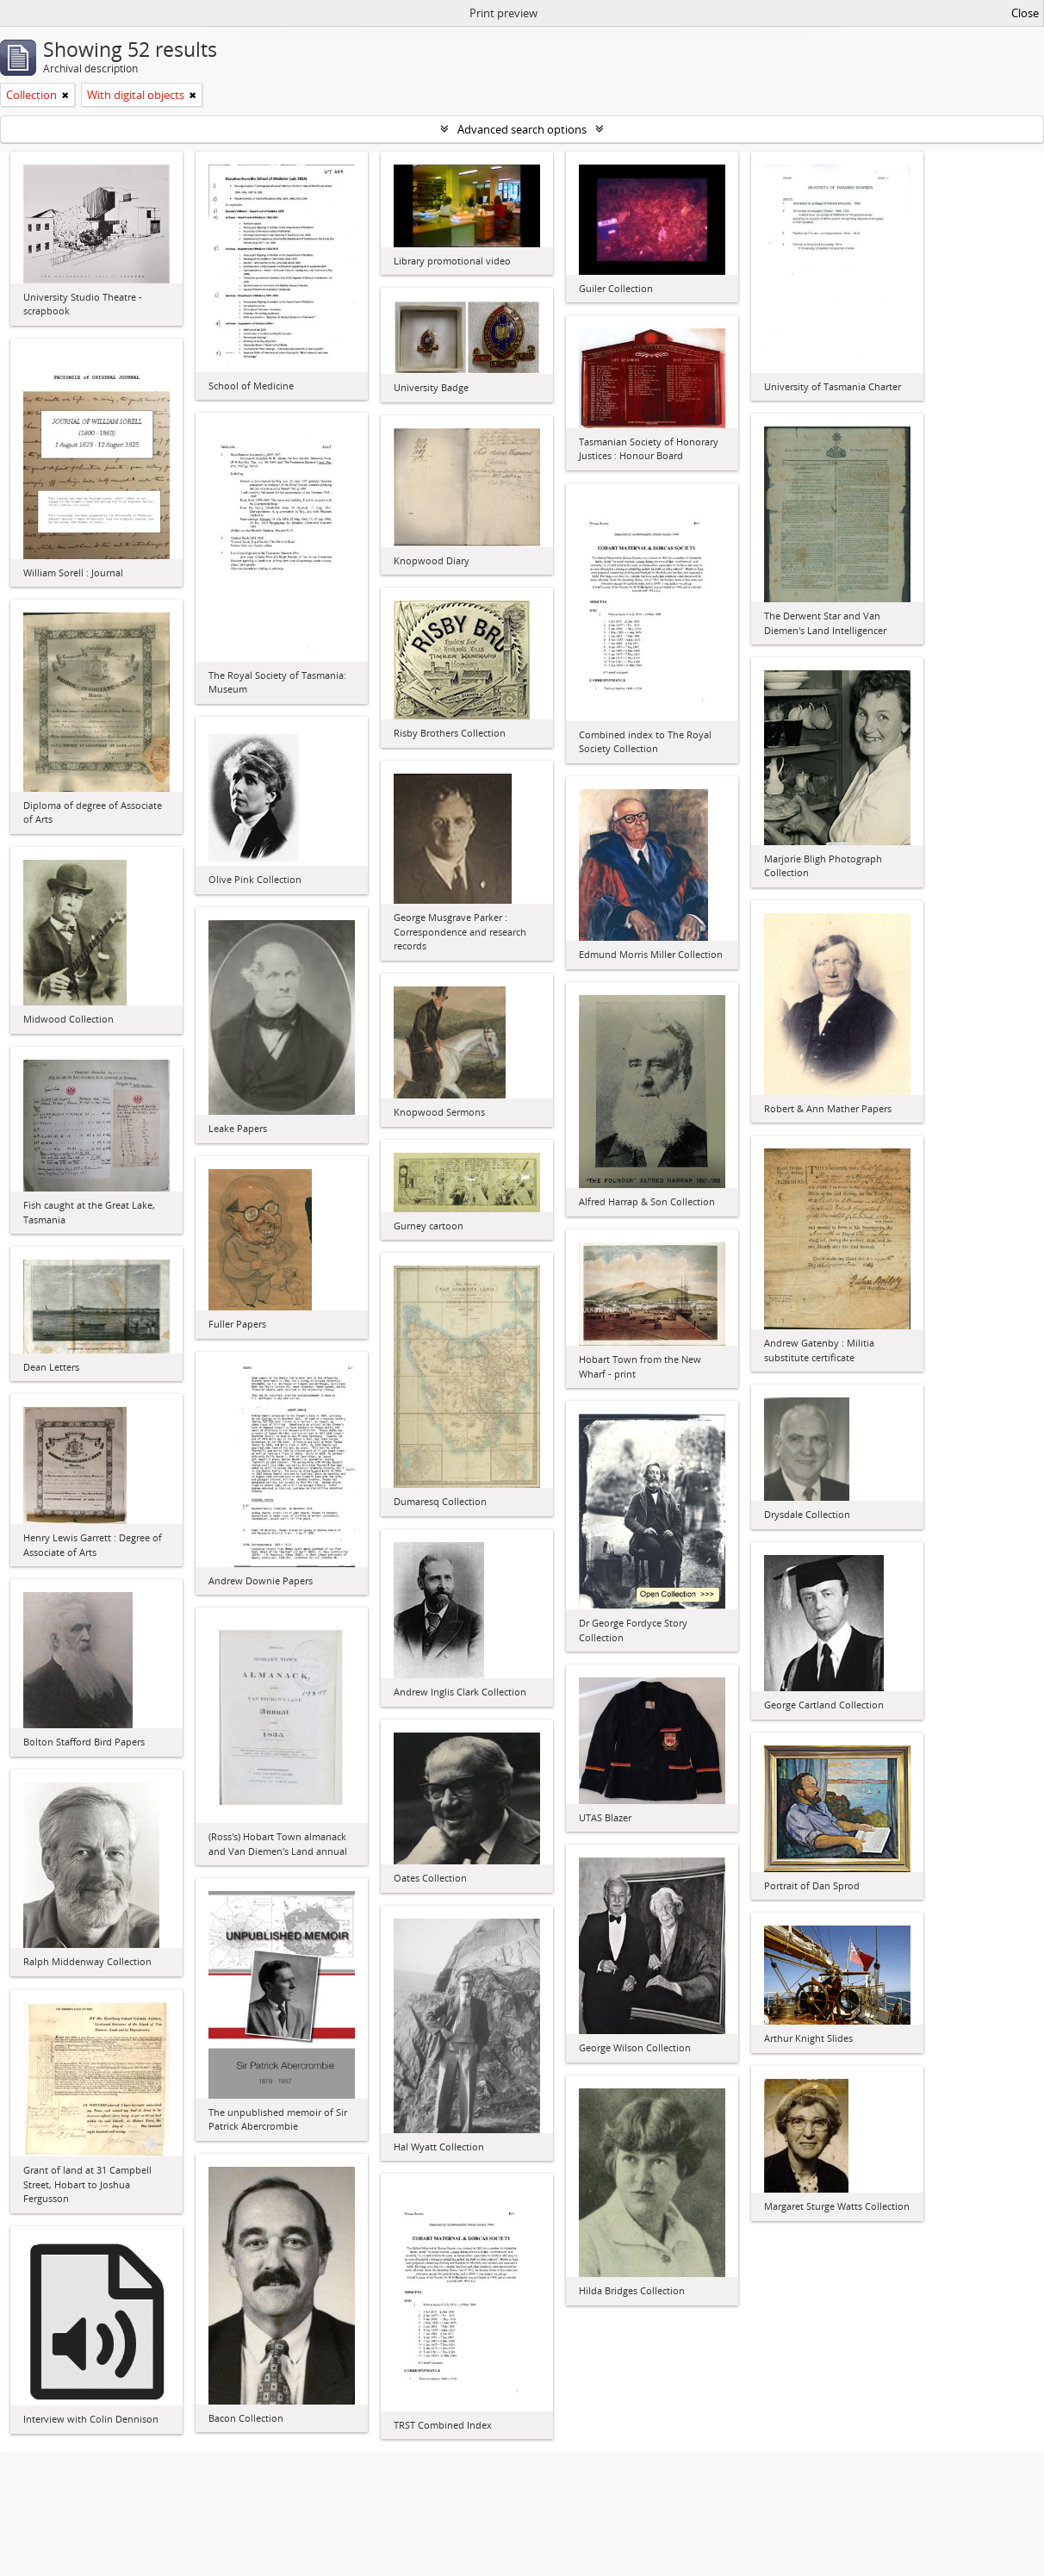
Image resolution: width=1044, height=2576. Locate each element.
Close (1025, 13)
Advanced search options (522, 129)
